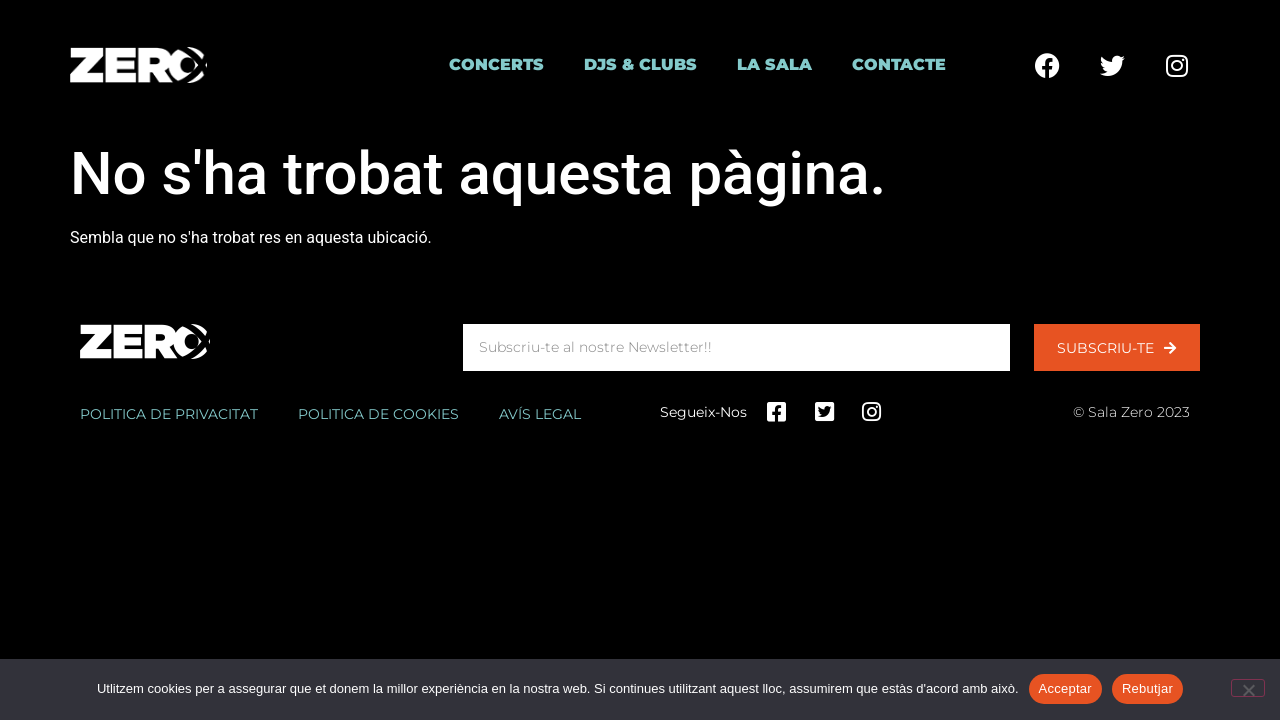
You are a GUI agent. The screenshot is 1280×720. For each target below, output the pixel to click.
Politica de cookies (378, 414)
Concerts (496, 64)
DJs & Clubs (640, 64)
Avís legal (540, 414)
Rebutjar (1147, 688)
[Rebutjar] (1248, 688)
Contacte (899, 64)
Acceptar (1065, 688)
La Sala (774, 64)
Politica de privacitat (169, 414)
